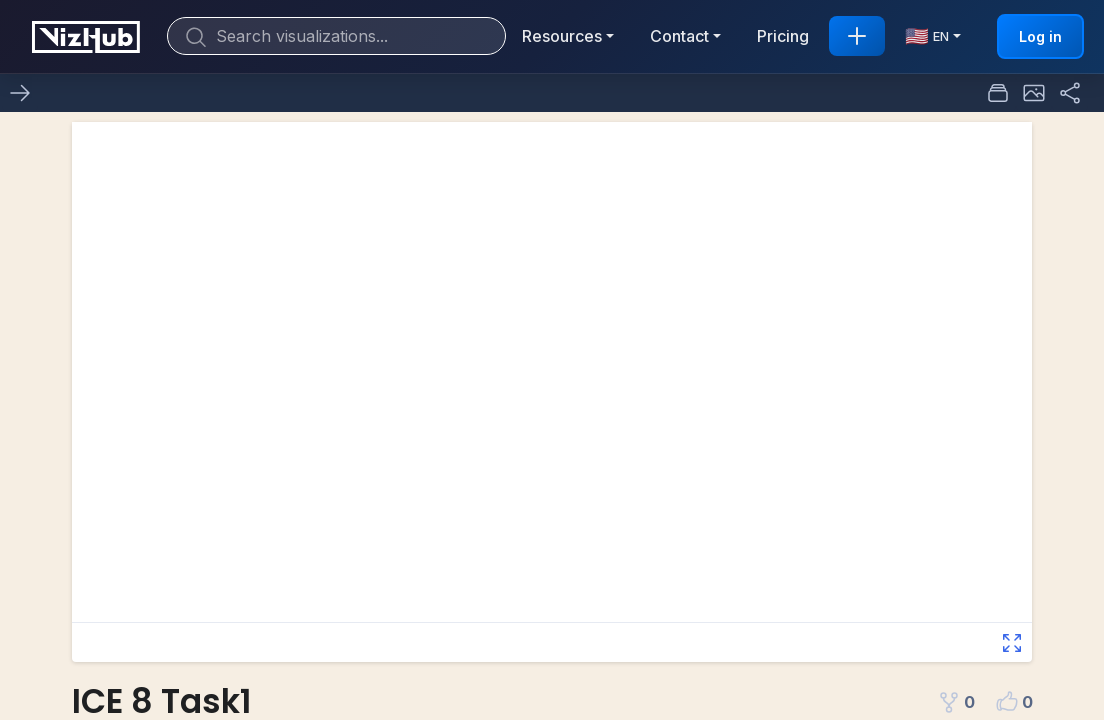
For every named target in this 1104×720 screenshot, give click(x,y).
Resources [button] (562, 36)
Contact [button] (679, 36)
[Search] (336, 36)
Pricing (783, 36)
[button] (1034, 93)
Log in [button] (1040, 36)
